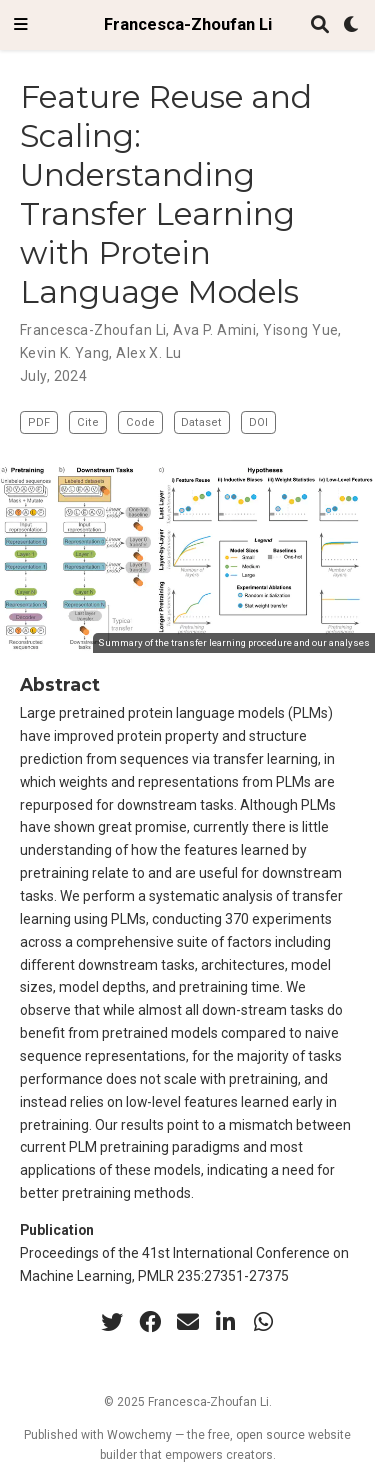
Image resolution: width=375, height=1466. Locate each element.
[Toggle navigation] (21, 25)
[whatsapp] (264, 1322)
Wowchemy (139, 1435)
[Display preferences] (352, 25)
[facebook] (150, 1322)
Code (140, 422)
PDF (39, 422)
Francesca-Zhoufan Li (188, 24)
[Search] (320, 25)
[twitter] (112, 1322)
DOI (258, 422)
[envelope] (188, 1322)
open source (270, 1435)
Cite (88, 422)
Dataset (201, 422)
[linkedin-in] (226, 1322)
